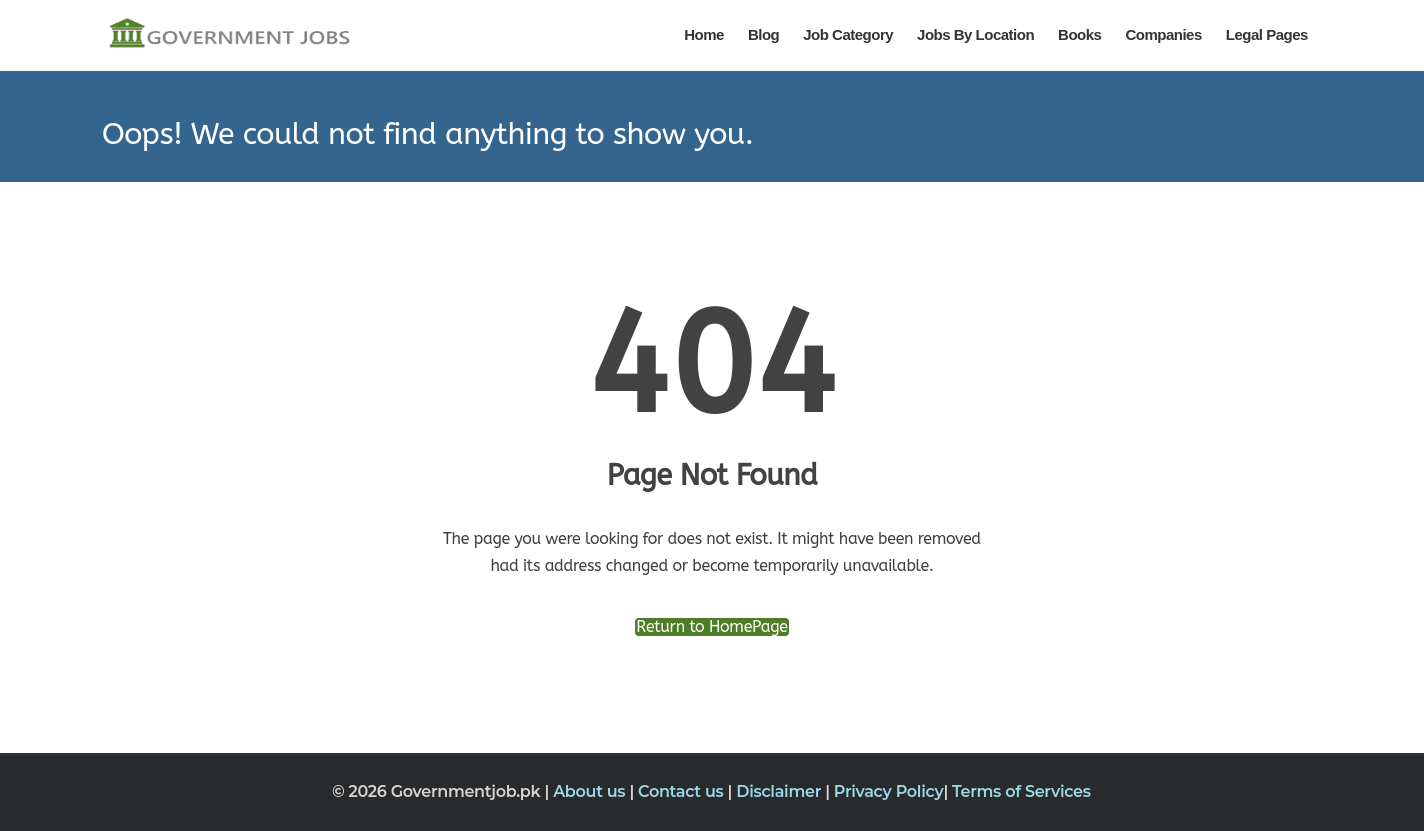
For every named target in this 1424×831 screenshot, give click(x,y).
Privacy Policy (889, 791)
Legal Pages (1267, 34)
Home (704, 34)
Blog (763, 34)
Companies (1163, 34)
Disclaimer (780, 791)
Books (1079, 34)
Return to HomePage (711, 627)
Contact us (683, 791)
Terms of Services (1021, 791)
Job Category (848, 34)
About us (591, 791)
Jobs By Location (975, 34)
